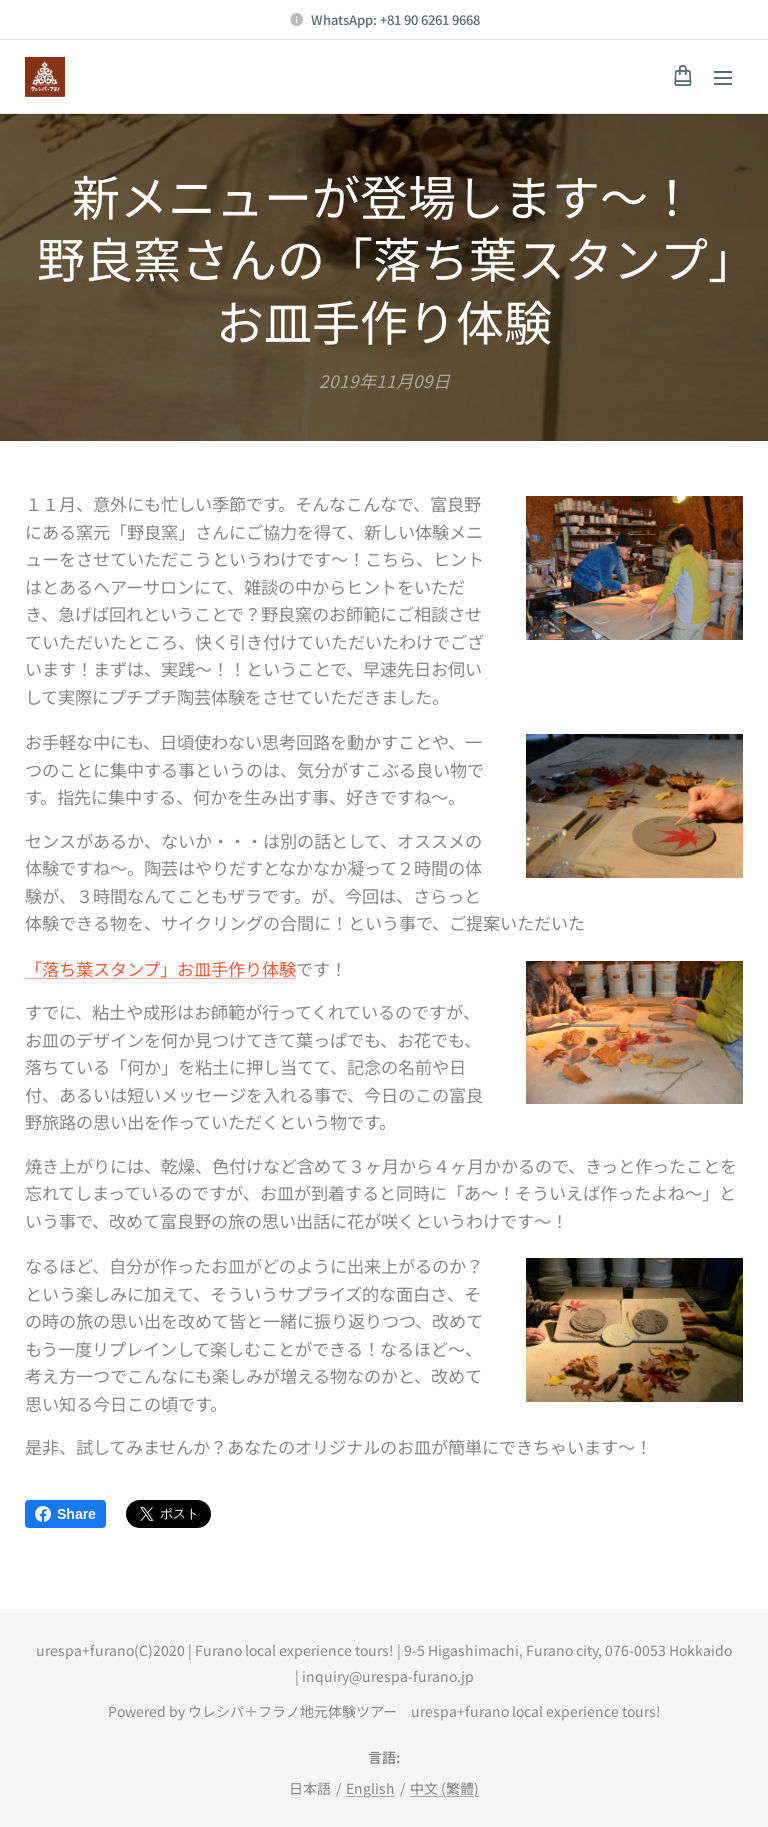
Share (65, 1514)
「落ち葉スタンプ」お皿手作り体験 (160, 967)
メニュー (723, 78)
